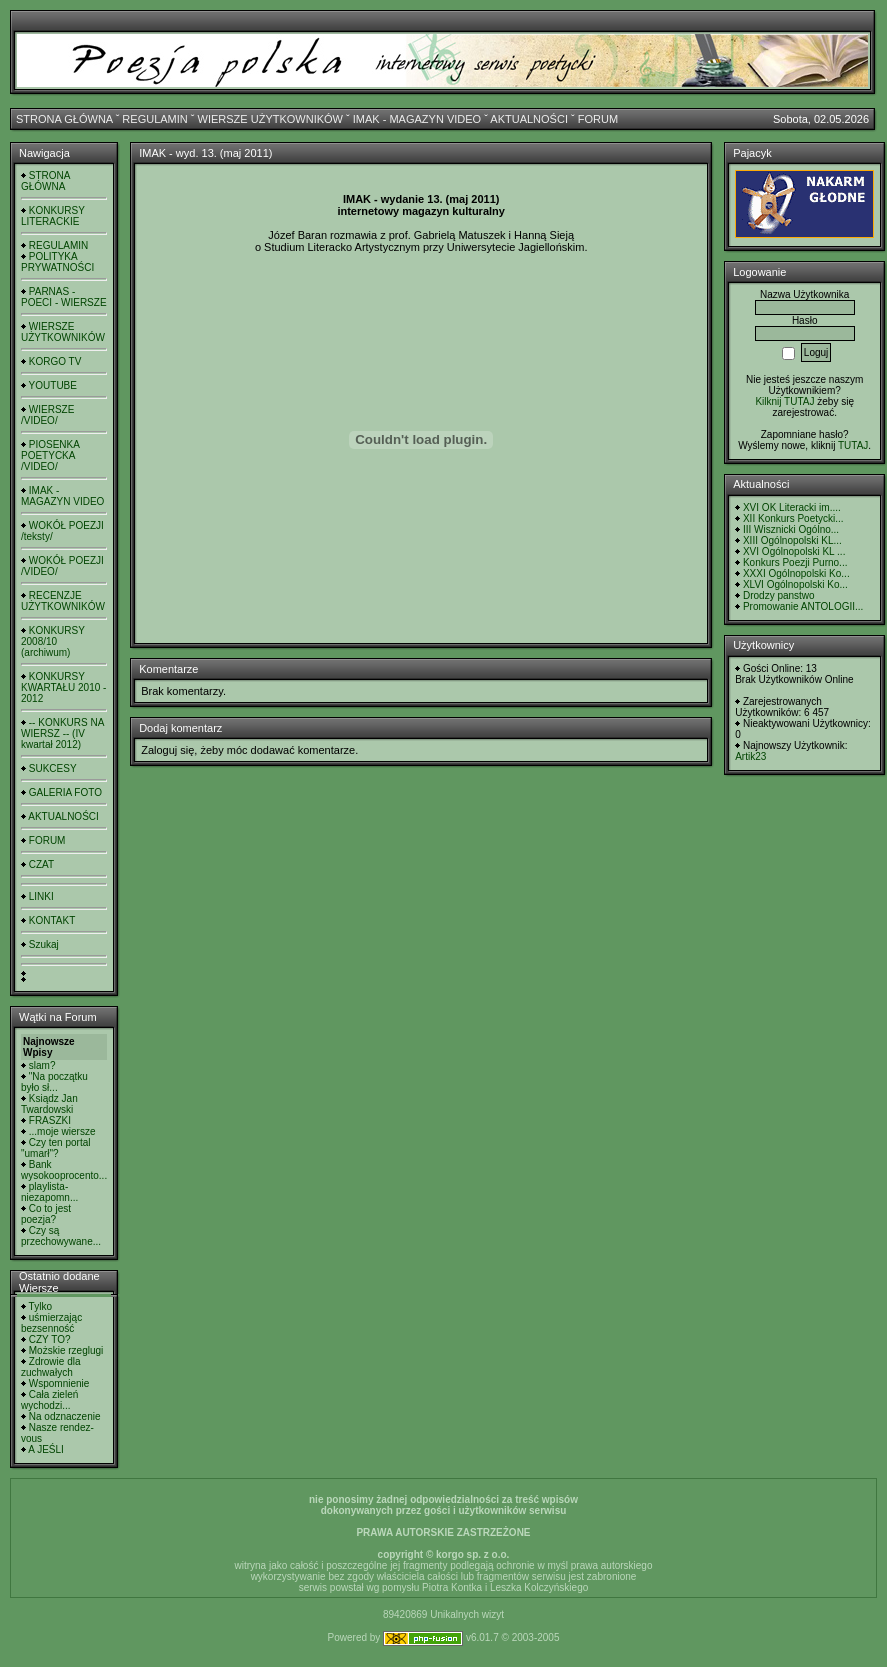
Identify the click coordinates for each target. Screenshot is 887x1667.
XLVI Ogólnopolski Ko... (795, 584)
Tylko (40, 1306)
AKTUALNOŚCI (529, 119)
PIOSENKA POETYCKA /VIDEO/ (50, 455)
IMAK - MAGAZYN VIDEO (417, 119)
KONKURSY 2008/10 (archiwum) (53, 641)
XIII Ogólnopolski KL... (792, 540)
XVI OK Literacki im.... (792, 507)
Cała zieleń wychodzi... (49, 1400)
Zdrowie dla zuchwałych (50, 1367)
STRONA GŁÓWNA (64, 119)
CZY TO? (50, 1339)
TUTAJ (853, 445)
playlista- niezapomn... (49, 1192)
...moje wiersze (62, 1131)
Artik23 (750, 756)
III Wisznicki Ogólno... (791, 529)
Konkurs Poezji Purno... (795, 562)
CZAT (41, 864)
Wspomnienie (59, 1383)
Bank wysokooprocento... (64, 1170)
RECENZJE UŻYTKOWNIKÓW (63, 601)
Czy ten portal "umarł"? (55, 1148)
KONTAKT (52, 920)
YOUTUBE (53, 385)
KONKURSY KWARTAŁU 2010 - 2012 (63, 687)
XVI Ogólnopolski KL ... (794, 551)
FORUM (598, 119)
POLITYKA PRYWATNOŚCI (57, 262)
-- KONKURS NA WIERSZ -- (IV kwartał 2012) (62, 733)
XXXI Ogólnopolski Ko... (796, 573)
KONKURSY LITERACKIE (53, 216)
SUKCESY (53, 768)
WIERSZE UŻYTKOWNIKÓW (270, 119)
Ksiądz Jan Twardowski (49, 1104)
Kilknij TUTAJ (784, 401)
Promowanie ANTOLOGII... (803, 606)
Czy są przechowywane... (61, 1236)
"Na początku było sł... (54, 1082)
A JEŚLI (46, 1449)
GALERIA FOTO (65, 792)
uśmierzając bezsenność (51, 1323)
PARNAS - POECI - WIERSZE (64, 297)
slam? (42, 1065)
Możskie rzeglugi (66, 1350)
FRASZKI (50, 1120)
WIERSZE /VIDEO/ (47, 415)
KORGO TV (55, 361)
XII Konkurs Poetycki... (793, 518)
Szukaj (44, 944)
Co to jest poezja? (46, 1214)
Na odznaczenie (65, 1416)
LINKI (41, 896)
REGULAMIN (154, 119)
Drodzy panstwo (779, 595)
